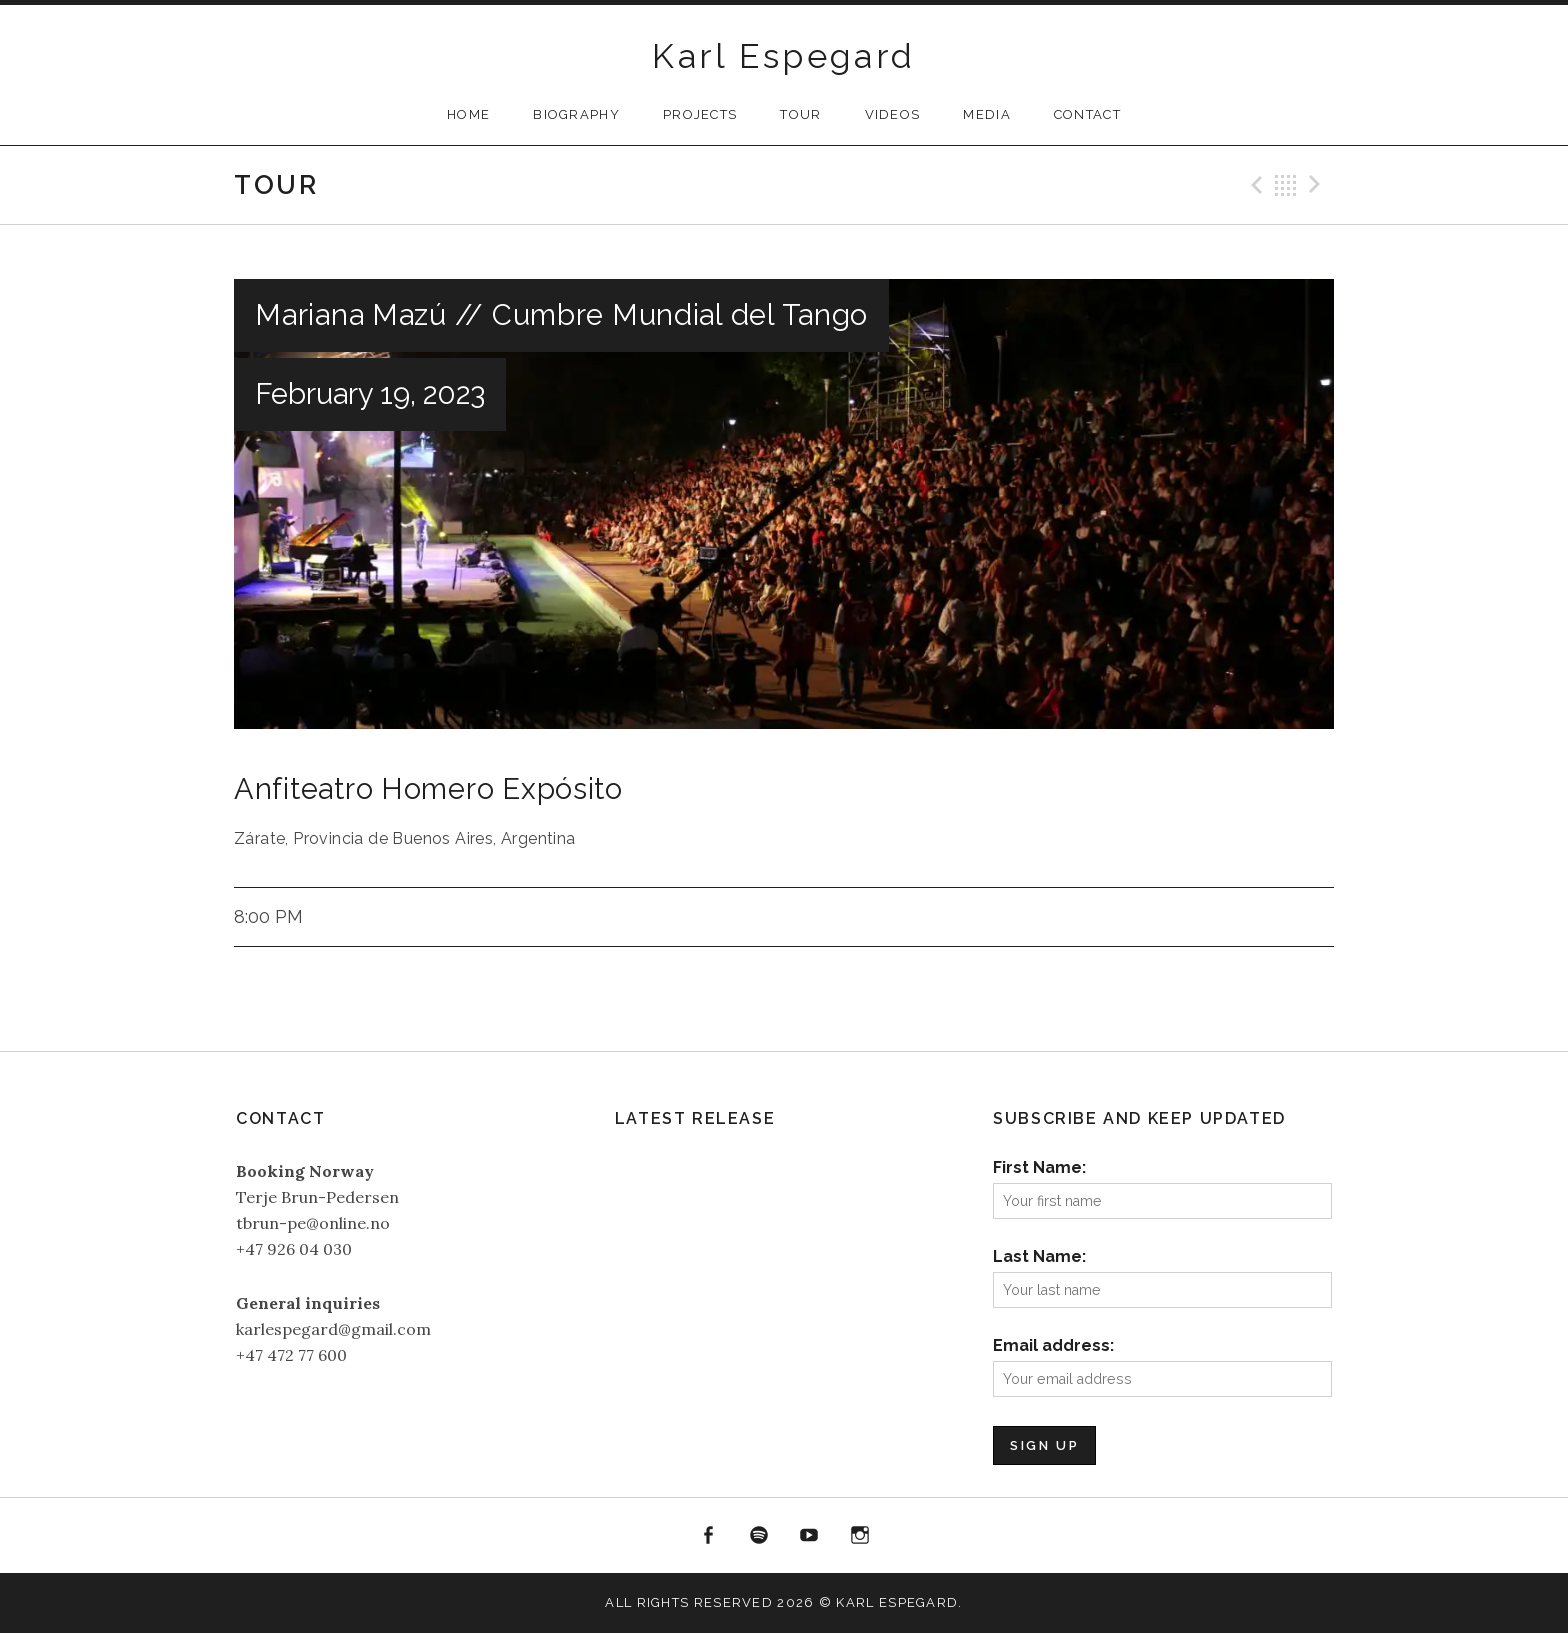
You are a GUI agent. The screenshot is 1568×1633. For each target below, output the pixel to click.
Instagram (860, 1536)
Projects (700, 114)
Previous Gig (1254, 185)
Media (987, 114)
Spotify (759, 1536)
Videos (893, 114)
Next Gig (1318, 185)
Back (1286, 185)
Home (468, 114)
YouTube (810, 1536)
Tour (800, 114)
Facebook (708, 1536)
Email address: (1053, 1345)
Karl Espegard (783, 56)
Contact (1087, 114)
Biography (576, 114)
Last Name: (1039, 1256)
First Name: (1039, 1167)
